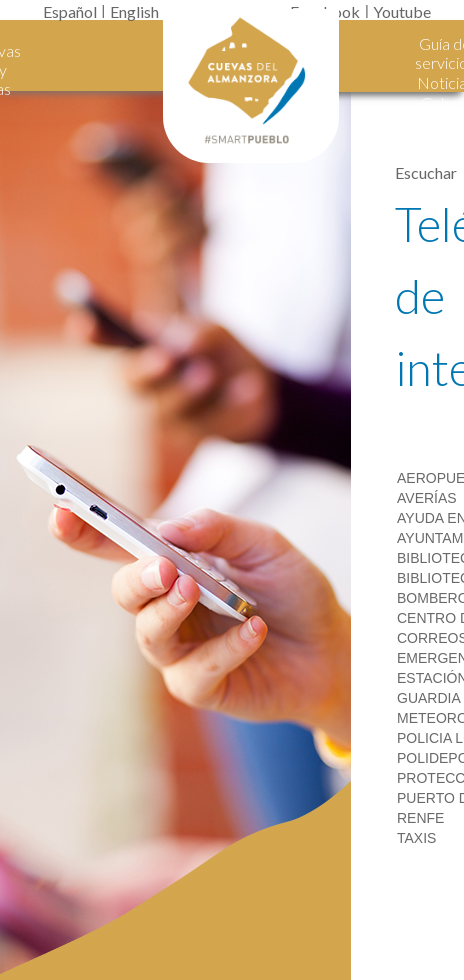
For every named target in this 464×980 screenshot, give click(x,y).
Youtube (402, 11)
